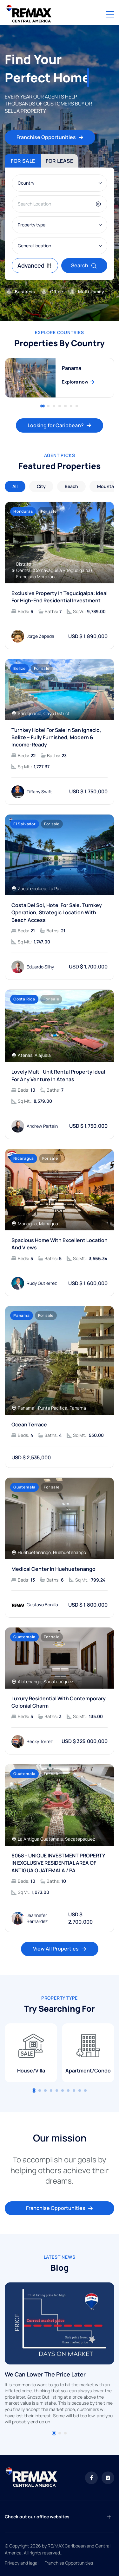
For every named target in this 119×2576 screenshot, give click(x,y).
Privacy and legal (21, 2563)
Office (51, 292)
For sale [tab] (23, 160)
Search (84, 265)
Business (20, 292)
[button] (54, 2433)
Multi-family (86, 292)
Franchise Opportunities (50, 137)
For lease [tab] (59, 160)
